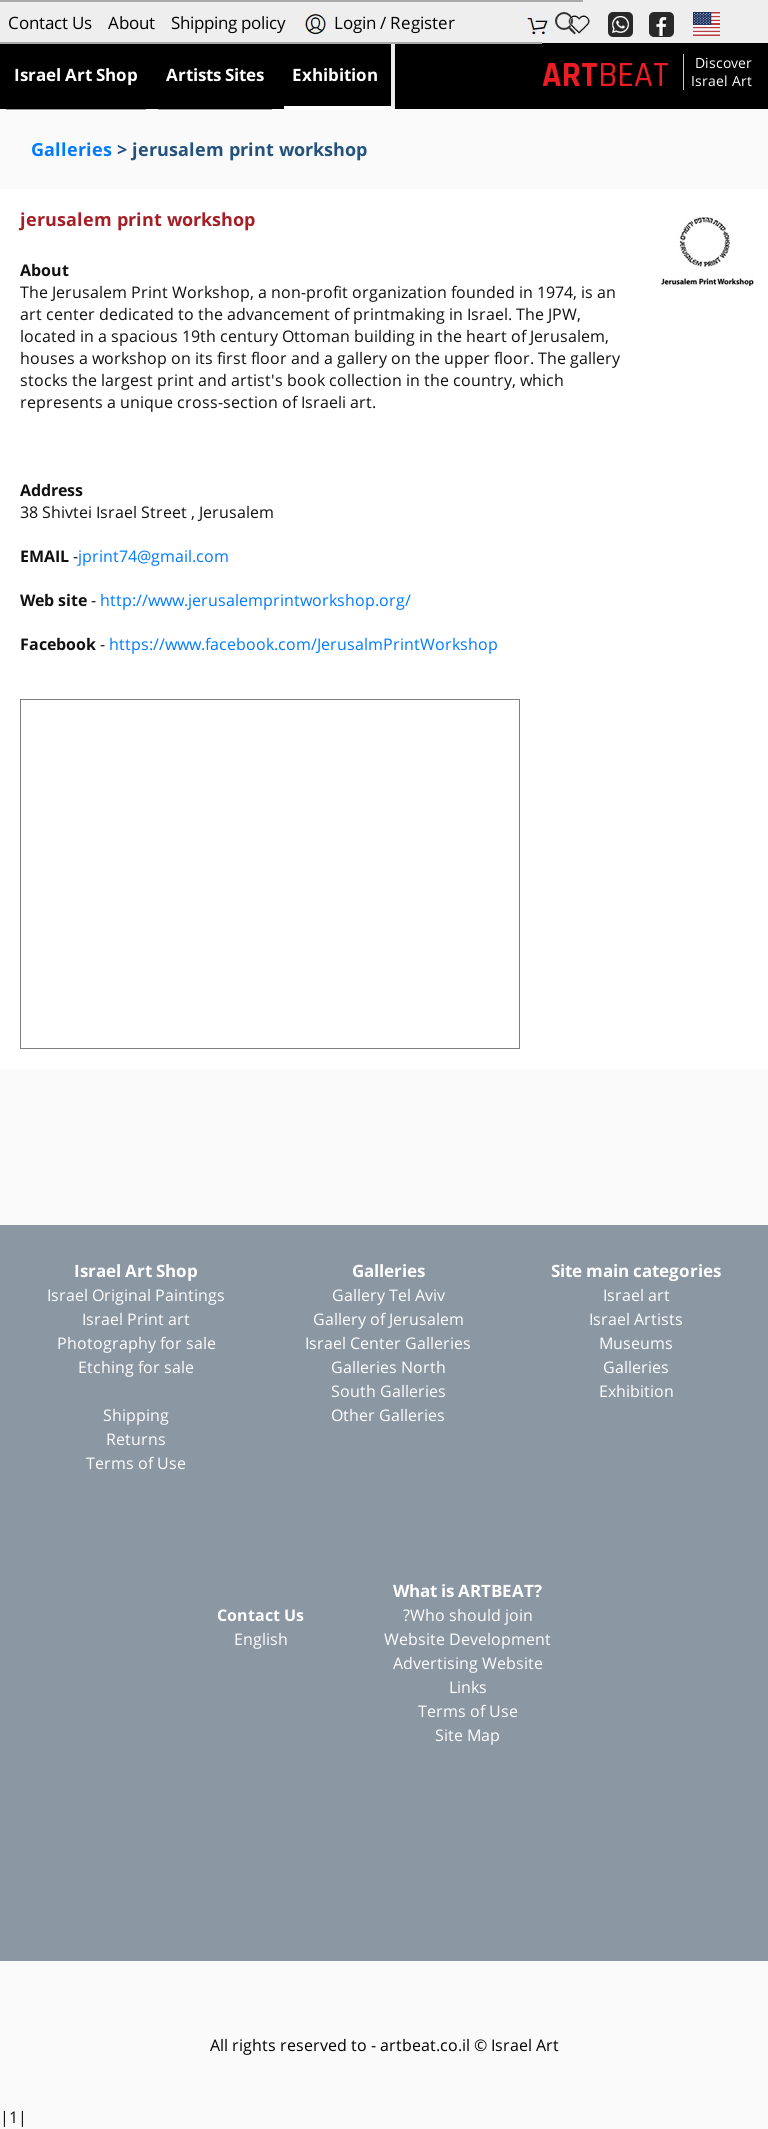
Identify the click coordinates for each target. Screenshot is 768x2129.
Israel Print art (136, 1319)
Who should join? (468, 1615)
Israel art (636, 1295)
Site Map (467, 1735)
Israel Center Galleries (388, 1343)
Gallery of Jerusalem (388, 1319)
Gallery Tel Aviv (388, 1295)
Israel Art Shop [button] (76, 74)
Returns (136, 1439)
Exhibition (636, 1391)
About (131, 22)
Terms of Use (136, 1463)
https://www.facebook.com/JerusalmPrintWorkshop (303, 644)
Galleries (71, 149)
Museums (636, 1343)
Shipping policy (228, 22)
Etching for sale (136, 1367)
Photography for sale (136, 1343)
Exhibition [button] (335, 74)
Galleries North (388, 1367)
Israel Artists (636, 1319)
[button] (705, 23)
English (261, 1639)
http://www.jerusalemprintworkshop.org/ (255, 600)
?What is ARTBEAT (467, 1590)
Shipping (136, 1415)
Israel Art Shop (136, 1270)
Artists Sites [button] (215, 74)
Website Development (467, 1639)
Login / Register (378, 23)
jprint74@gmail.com (153, 556)
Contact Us (50, 22)
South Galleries (388, 1391)
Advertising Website (468, 1663)
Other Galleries (388, 1415)
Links (468, 1687)
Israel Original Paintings (136, 1295)
